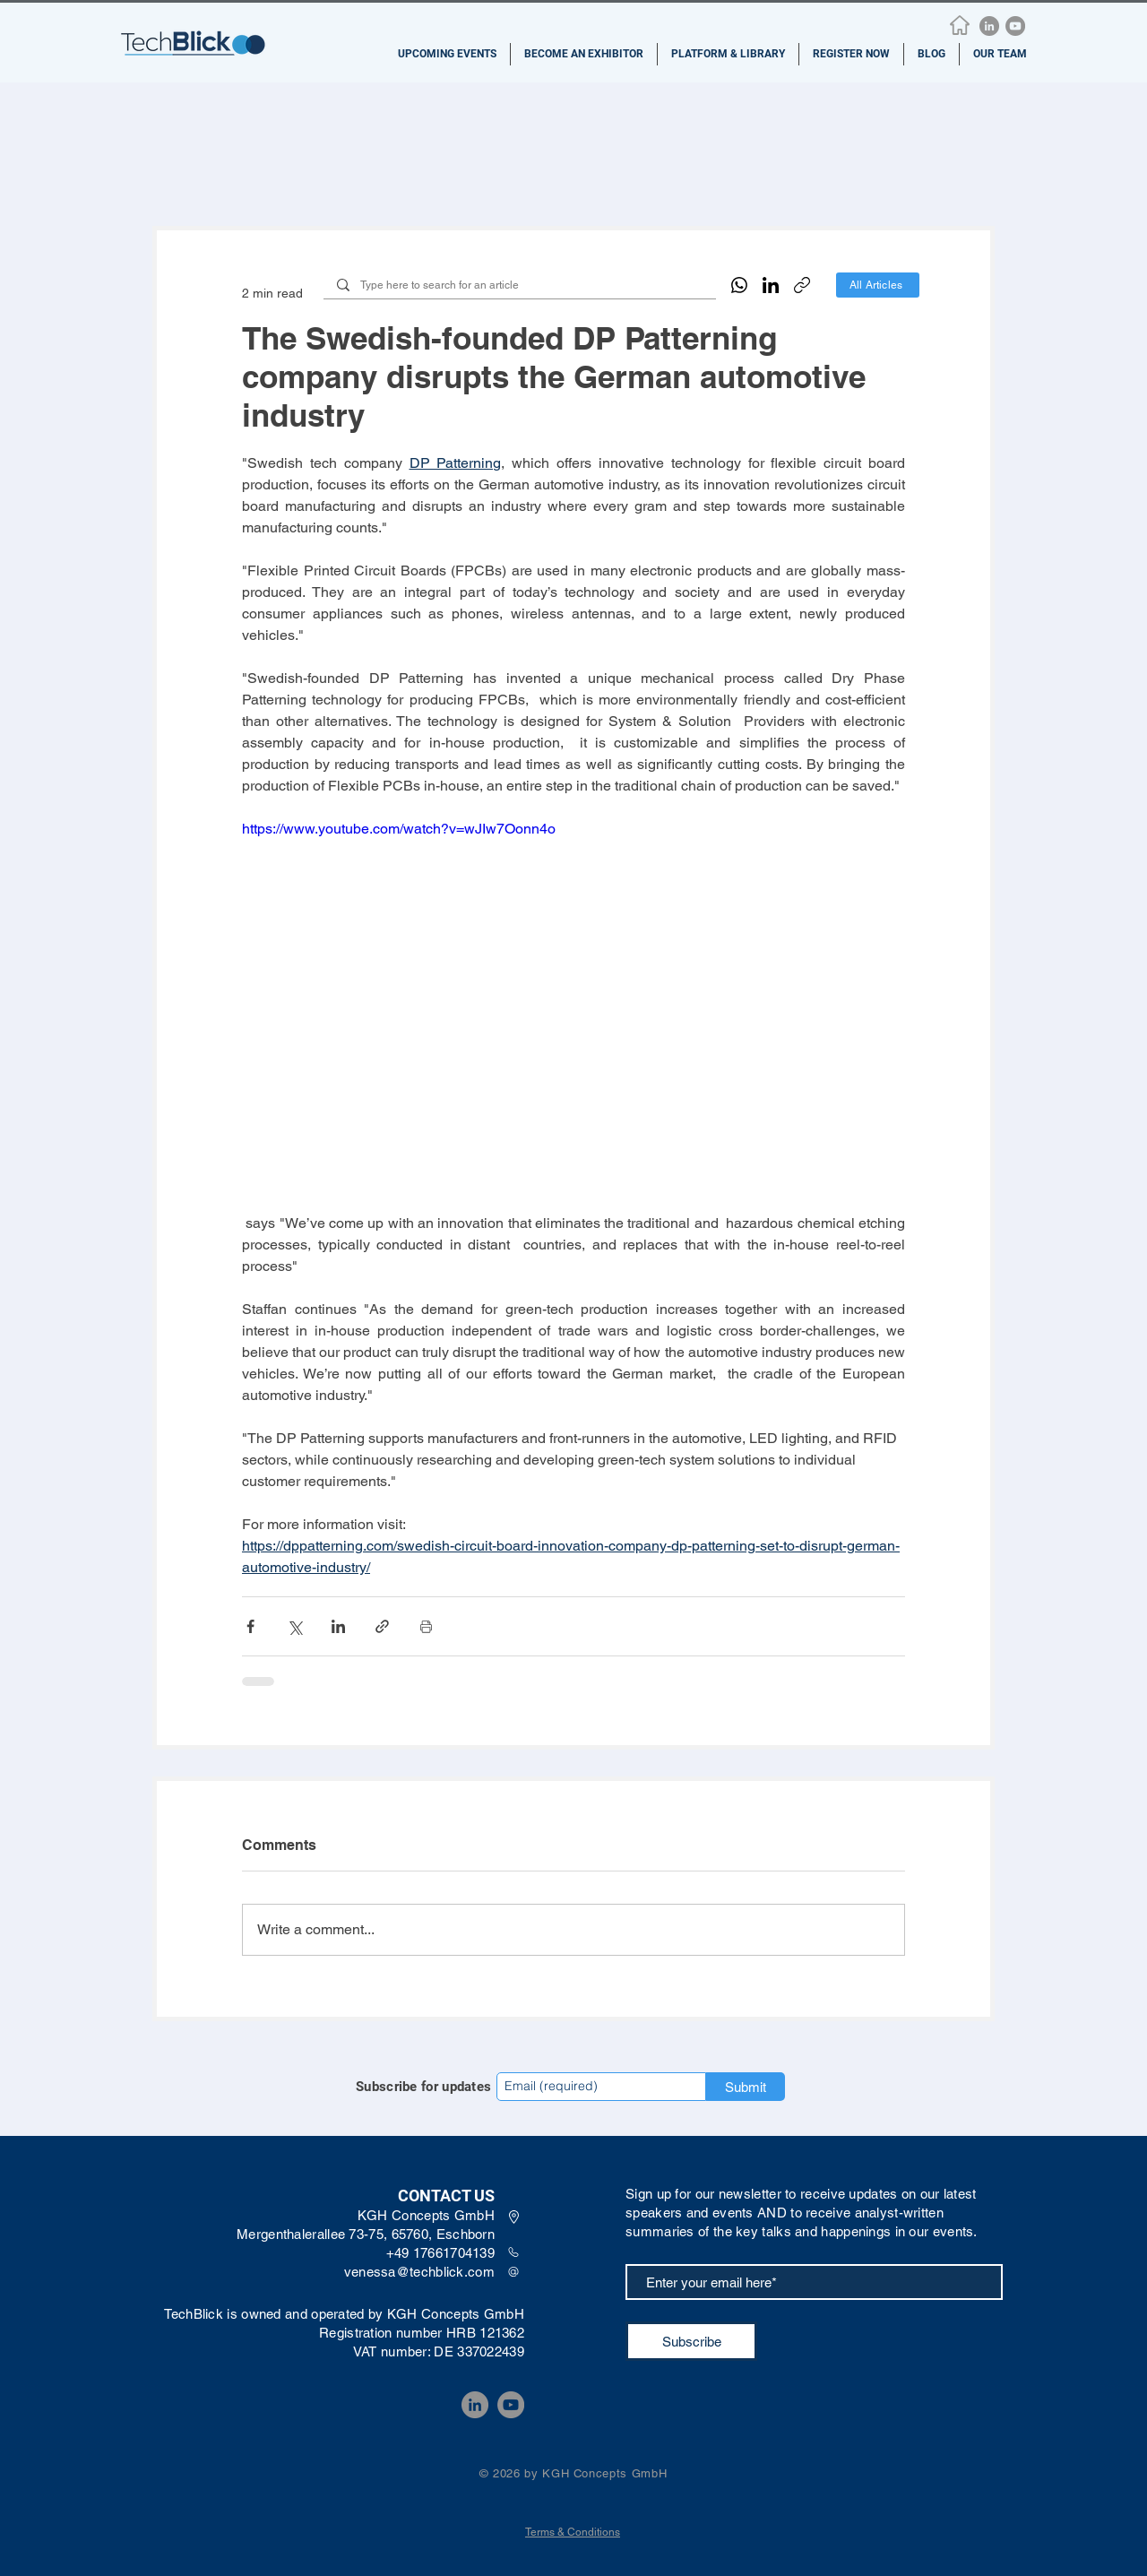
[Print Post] (426, 1626)
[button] (447, 54)
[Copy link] (802, 285)
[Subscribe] (691, 2341)
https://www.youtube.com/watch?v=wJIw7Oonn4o (399, 828)
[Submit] (745, 2086)
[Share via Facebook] (250, 1626)
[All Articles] (877, 285)
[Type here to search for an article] (519, 285)
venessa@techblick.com (419, 2271)
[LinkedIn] (989, 26)
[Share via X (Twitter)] (294, 1626)
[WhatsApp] (739, 285)
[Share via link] (382, 1626)
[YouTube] (1015, 26)
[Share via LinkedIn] (338, 1626)
